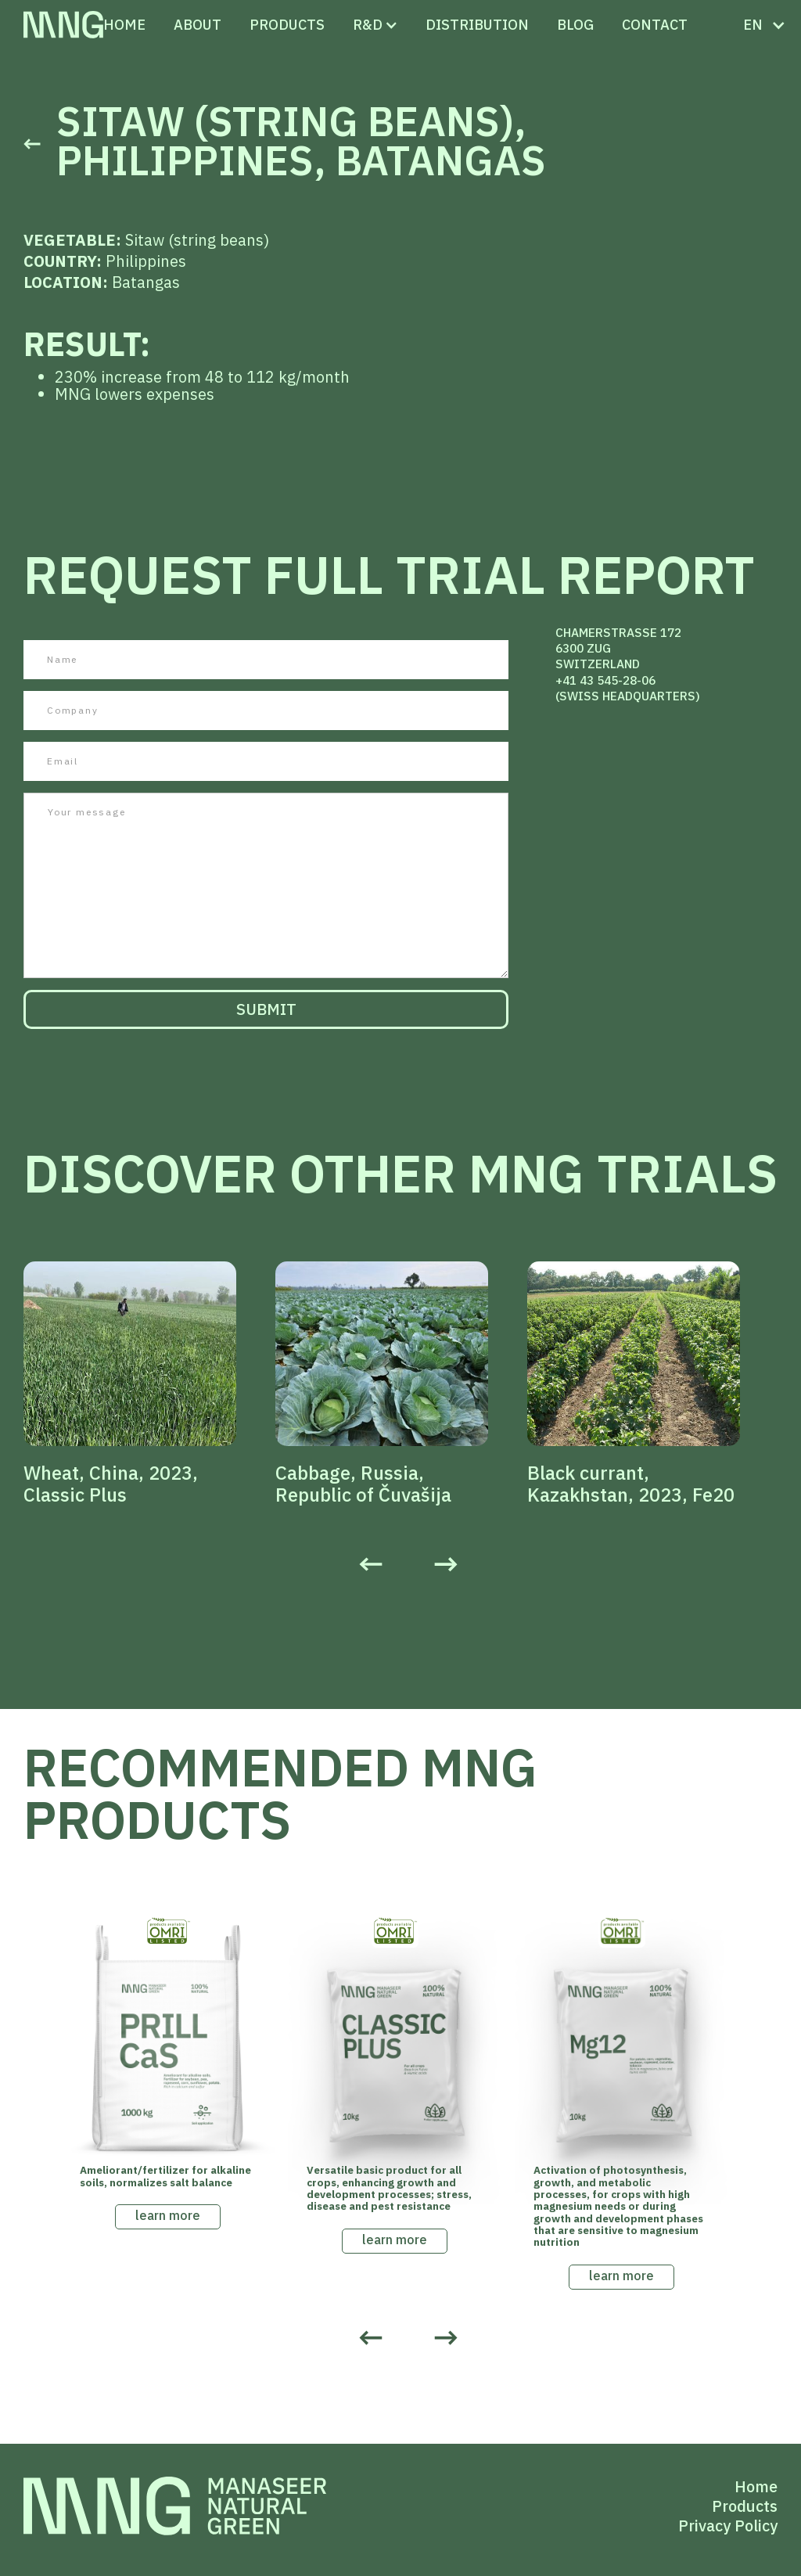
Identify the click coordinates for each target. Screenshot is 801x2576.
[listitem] (149, 1383)
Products (745, 2506)
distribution (477, 25)
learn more (167, 2215)
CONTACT (655, 25)
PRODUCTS (287, 25)
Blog (575, 25)
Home (124, 25)
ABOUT (197, 25)
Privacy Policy (728, 2525)
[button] (368, 25)
